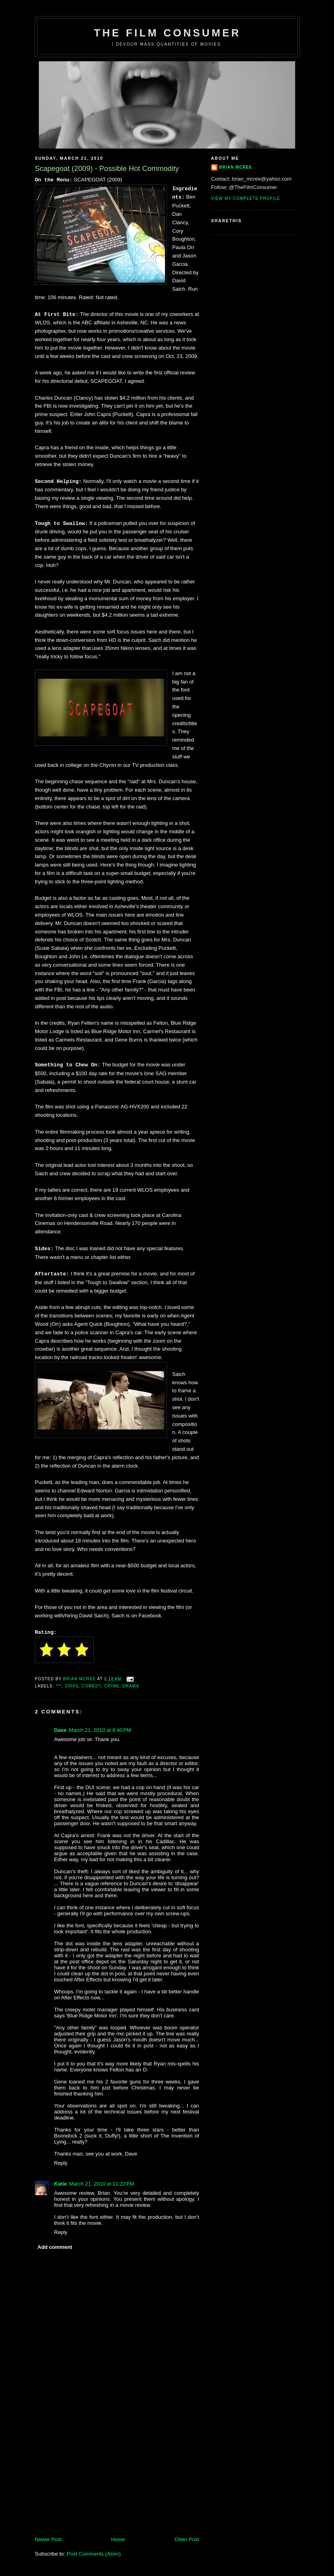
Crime (111, 1686)
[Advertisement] (95, 2480)
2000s (71, 1686)
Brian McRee (235, 167)
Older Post (187, 2539)
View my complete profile (245, 198)
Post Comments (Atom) (94, 2554)
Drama (131, 1686)
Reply (60, 2163)
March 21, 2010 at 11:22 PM (101, 2184)
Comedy (91, 1686)
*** (59, 1686)
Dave (60, 1730)
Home (118, 2539)
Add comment (55, 2247)
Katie (60, 2184)
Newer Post (48, 2539)
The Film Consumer (167, 33)
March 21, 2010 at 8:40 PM (100, 1730)
